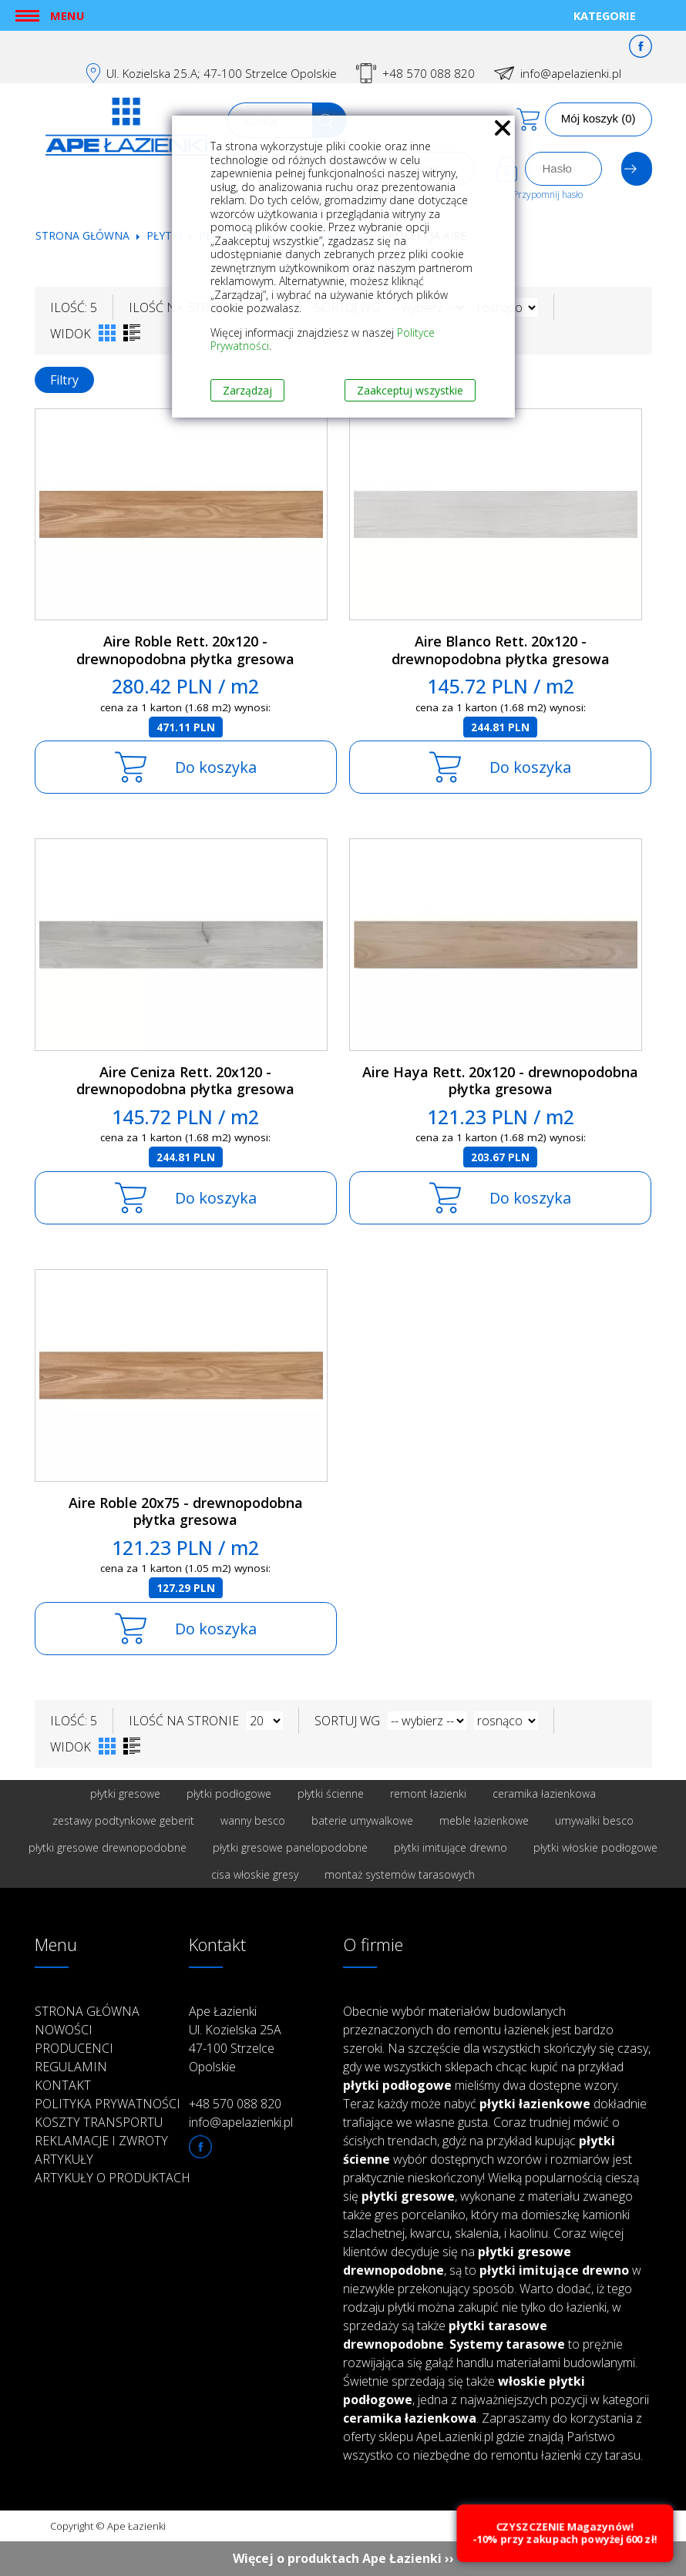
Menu (67, 15)
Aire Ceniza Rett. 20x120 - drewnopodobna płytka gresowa (185, 1081)
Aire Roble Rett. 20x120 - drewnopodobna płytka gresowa (185, 650)
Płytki (165, 235)
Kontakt (63, 2085)
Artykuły (64, 2159)
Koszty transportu (99, 2122)
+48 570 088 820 (428, 73)
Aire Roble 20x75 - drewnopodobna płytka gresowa (186, 1511)
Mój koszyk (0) (598, 118)
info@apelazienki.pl (570, 73)
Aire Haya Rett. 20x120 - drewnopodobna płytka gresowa (500, 1081)
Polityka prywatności (107, 2103)
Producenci (74, 2048)
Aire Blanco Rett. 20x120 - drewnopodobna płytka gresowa (501, 650)
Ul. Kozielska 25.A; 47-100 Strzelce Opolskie (221, 73)
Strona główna (82, 235)
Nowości (63, 2029)
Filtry (64, 379)
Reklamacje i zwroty (101, 2140)
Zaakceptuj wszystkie (410, 390)
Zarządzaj (247, 390)
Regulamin (71, 2066)
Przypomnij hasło (548, 194)
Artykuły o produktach (112, 2177)
